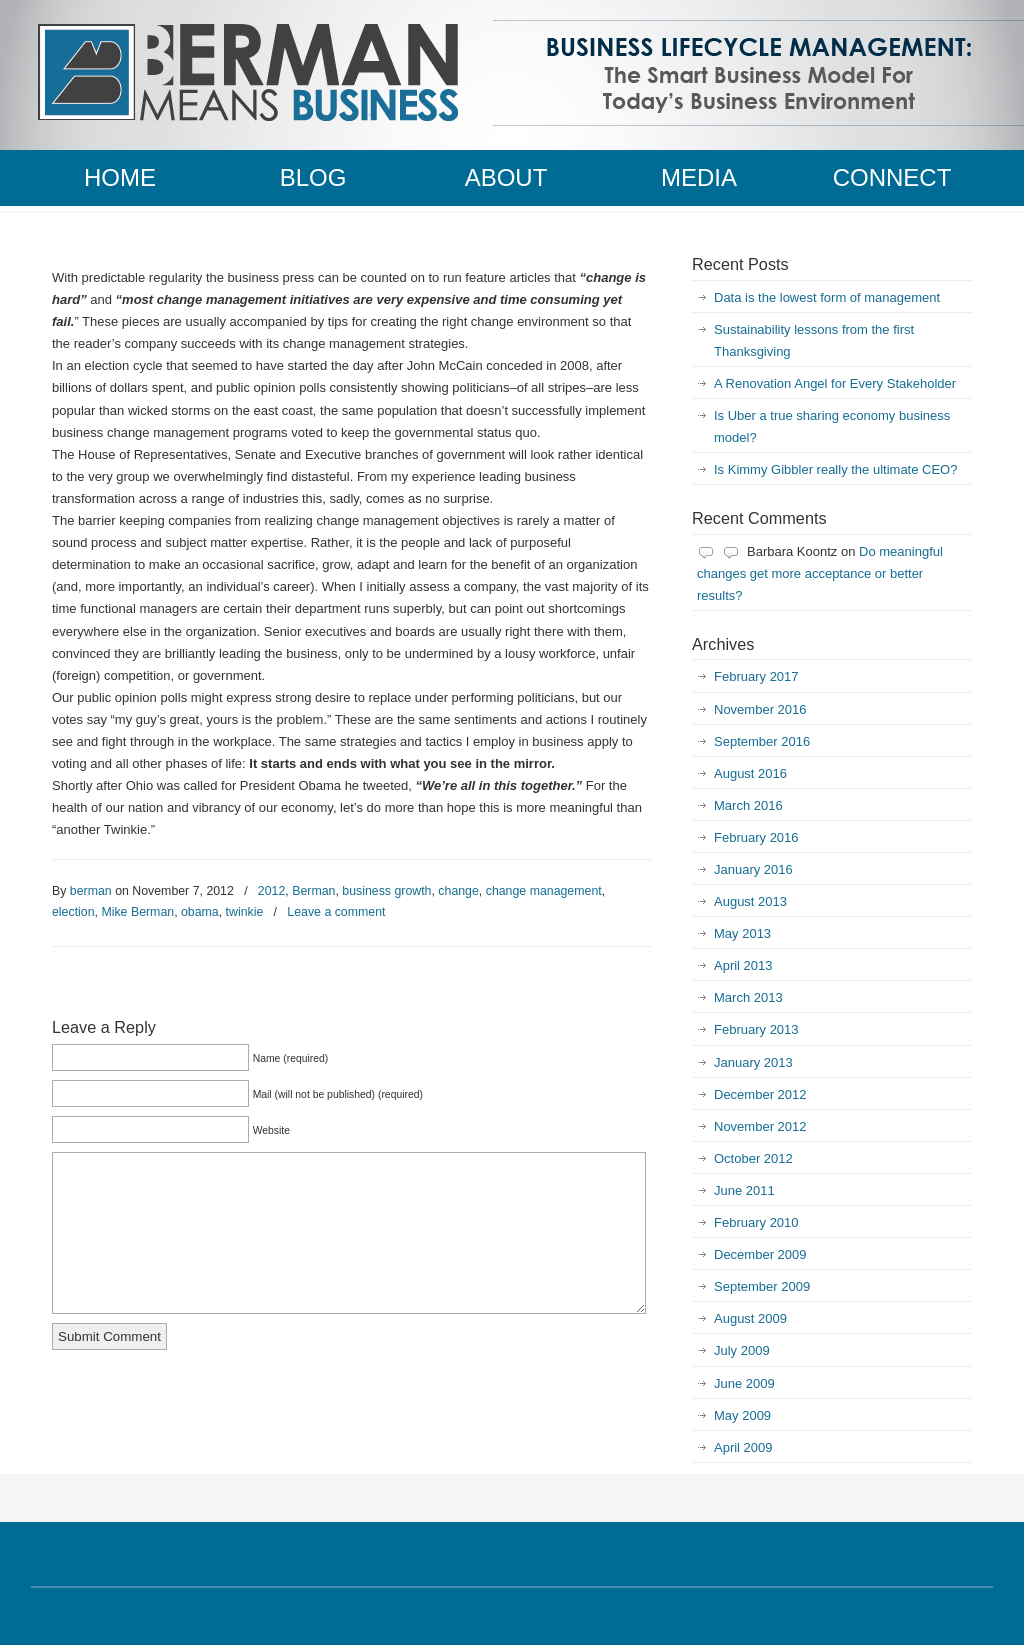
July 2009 (742, 1350)
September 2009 (762, 1286)
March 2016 (748, 805)
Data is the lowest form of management (827, 297)
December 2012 (760, 1094)
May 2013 (742, 933)
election (73, 912)
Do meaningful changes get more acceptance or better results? (820, 573)
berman (91, 891)
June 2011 (744, 1190)
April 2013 (743, 965)
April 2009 (743, 1447)
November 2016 (760, 709)
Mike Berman (137, 912)
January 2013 (753, 1062)
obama (200, 912)
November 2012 (760, 1126)
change (458, 891)
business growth (386, 891)
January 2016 (753, 869)
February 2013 (756, 1029)
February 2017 (756, 676)
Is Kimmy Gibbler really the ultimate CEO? (835, 469)
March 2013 (748, 997)
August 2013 (750, 901)
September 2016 (762, 741)
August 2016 (750, 773)
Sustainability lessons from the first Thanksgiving (814, 340)
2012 (271, 891)
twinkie (245, 912)
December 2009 (760, 1254)
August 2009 (750, 1318)
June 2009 (744, 1383)
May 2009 (742, 1415)
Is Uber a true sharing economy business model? (832, 426)
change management (544, 891)
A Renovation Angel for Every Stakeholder (835, 383)
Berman (313, 891)
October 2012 (753, 1158)
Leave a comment (336, 912)
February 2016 (756, 837)
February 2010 (756, 1222)
